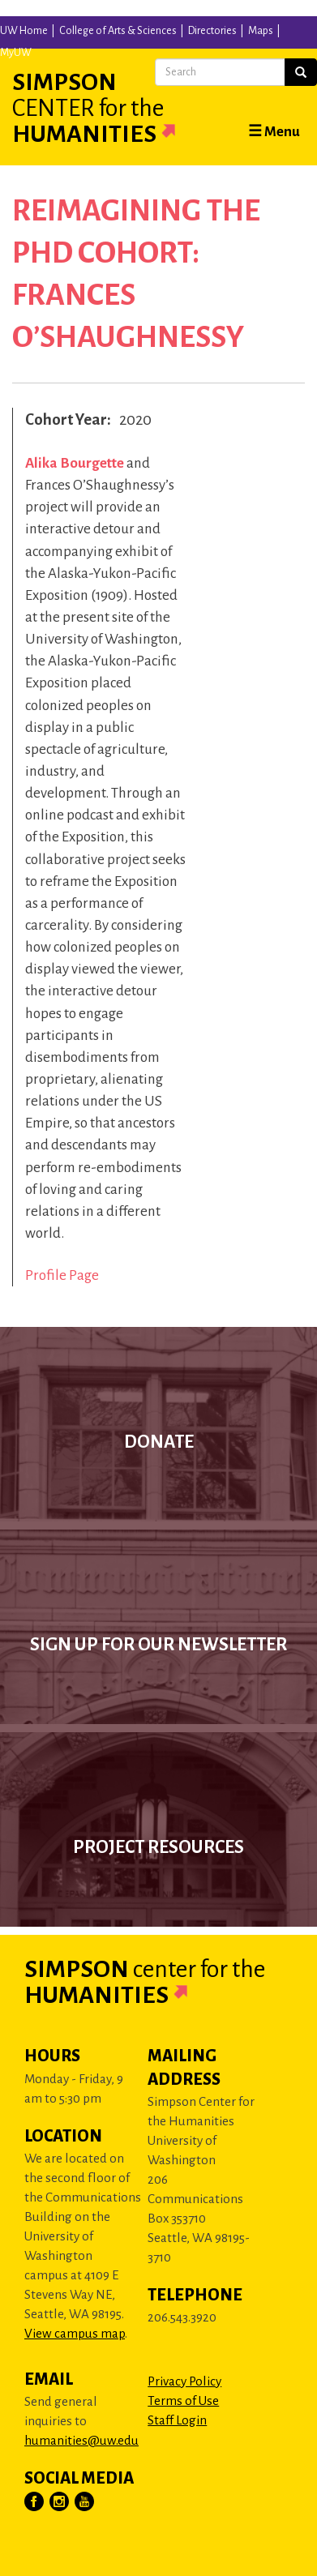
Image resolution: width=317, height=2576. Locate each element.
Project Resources (158, 1847)
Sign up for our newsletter (158, 1644)
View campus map (74, 2333)
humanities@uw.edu (81, 2440)
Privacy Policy (184, 2381)
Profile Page (62, 1275)
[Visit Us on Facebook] (34, 2502)
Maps (260, 30)
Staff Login (177, 2420)
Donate (159, 1442)
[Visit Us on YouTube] (85, 2502)
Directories (212, 30)
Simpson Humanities (113, 108)
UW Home (24, 30)
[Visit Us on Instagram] (60, 2502)
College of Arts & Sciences (118, 30)
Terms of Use (183, 2400)
